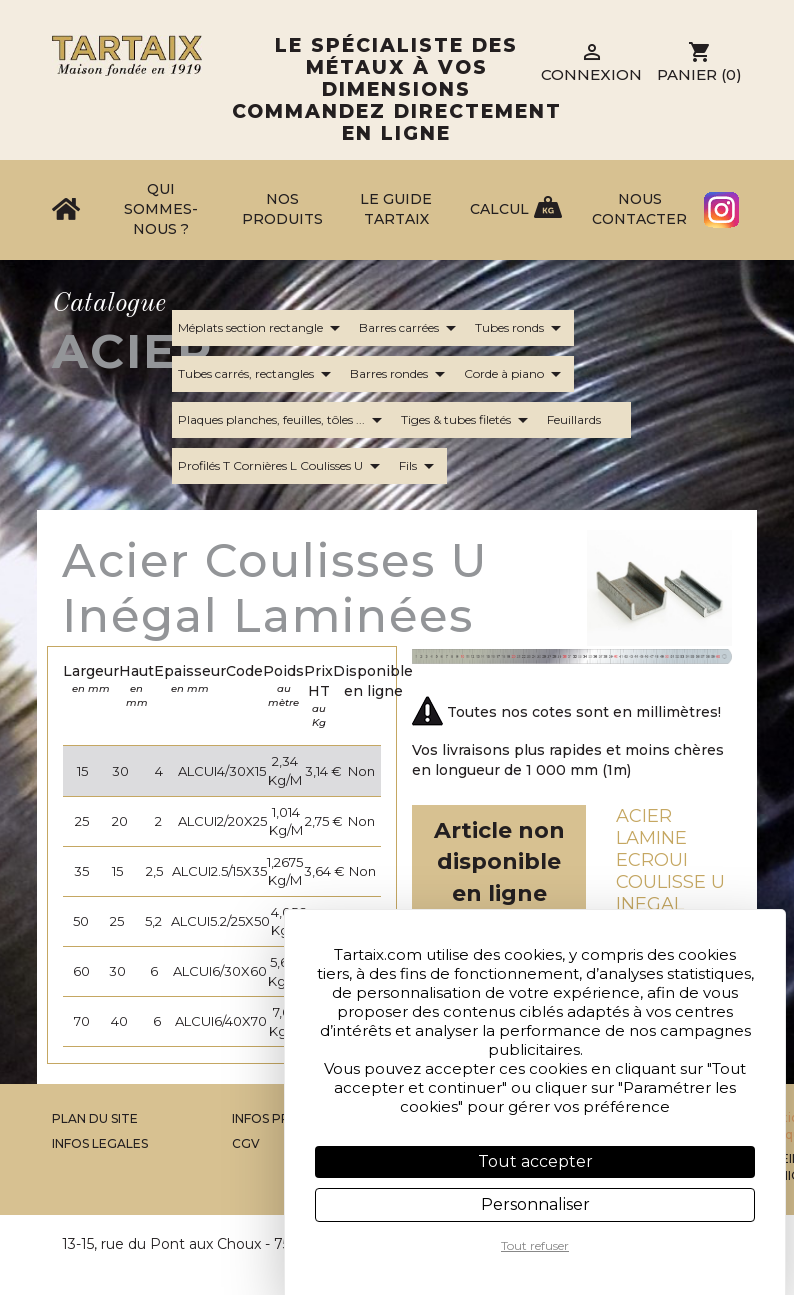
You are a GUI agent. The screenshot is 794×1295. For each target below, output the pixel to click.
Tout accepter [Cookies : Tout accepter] (535, 1161)
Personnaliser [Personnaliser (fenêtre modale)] (535, 1204)
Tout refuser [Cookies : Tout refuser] (535, 1245)
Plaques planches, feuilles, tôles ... (283, 420)
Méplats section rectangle (262, 328)
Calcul (499, 209)
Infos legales (100, 1143)
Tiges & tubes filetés (468, 420)
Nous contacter (639, 209)
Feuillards (586, 420)
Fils (420, 466)
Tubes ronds (521, 328)
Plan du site (95, 1118)
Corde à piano (516, 374)
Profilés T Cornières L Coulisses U (282, 466)
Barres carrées (411, 328)
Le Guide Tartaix (396, 209)
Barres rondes (401, 374)
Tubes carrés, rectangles (258, 374)
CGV (246, 1143)
